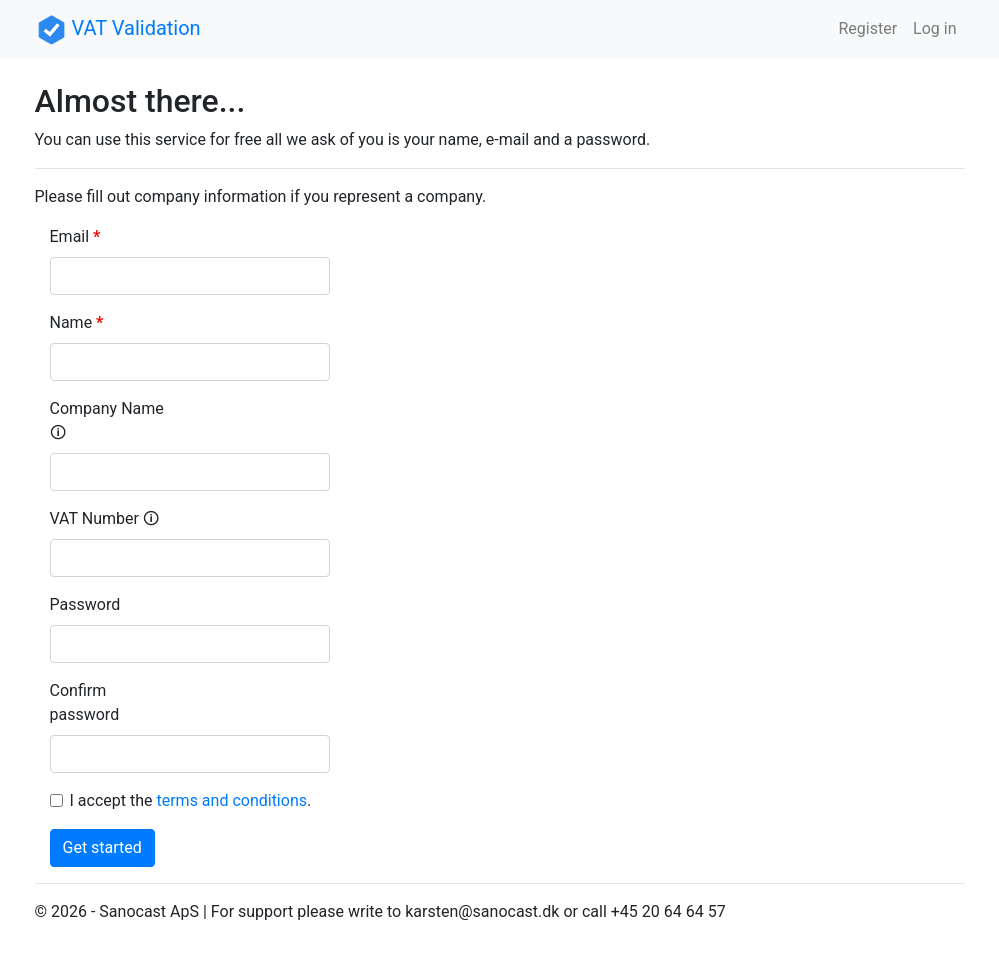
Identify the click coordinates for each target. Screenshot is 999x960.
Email (70, 236)
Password (85, 604)
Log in (934, 28)
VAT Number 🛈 (104, 518)
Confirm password (85, 702)
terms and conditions (231, 800)
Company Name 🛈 (107, 420)
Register (867, 28)
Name (71, 322)
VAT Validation (118, 28)
